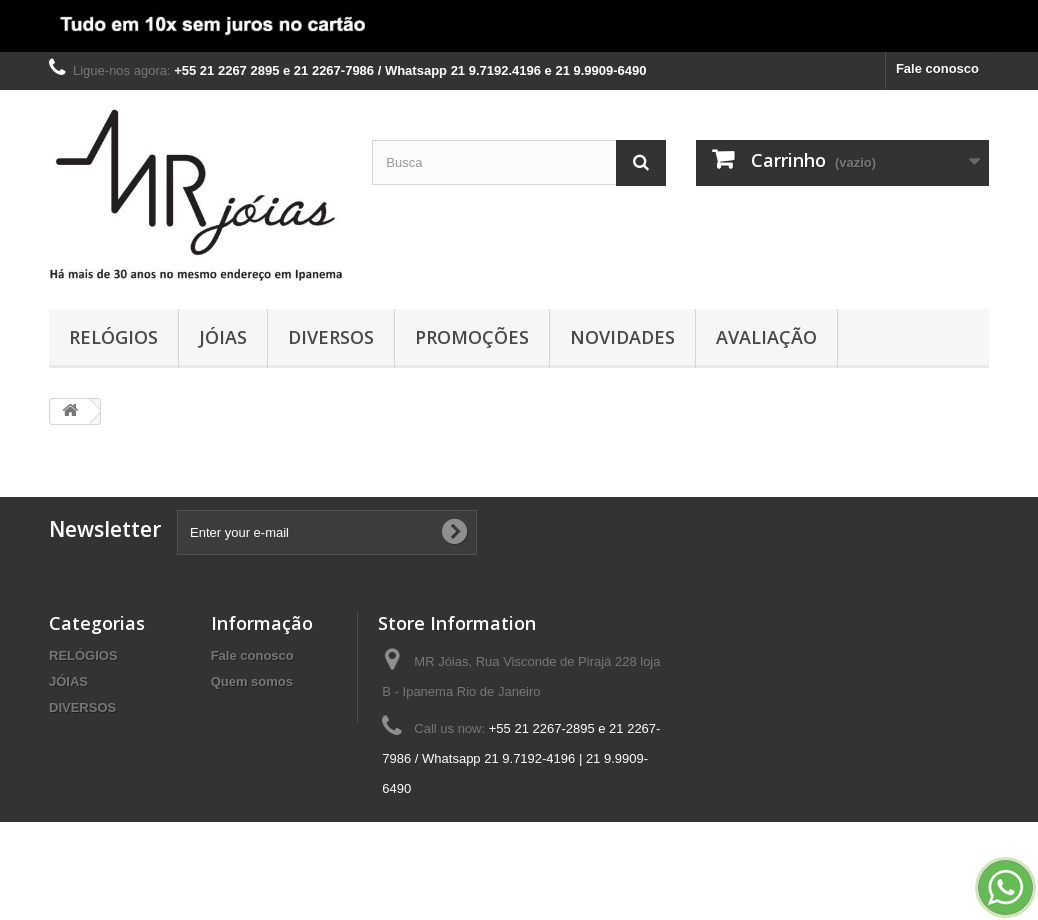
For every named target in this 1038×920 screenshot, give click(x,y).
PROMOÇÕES (472, 337)
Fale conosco (937, 68)
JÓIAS (223, 337)
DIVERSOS (331, 337)
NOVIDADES (622, 337)
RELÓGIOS (113, 337)
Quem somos (252, 681)
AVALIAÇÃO (766, 337)
